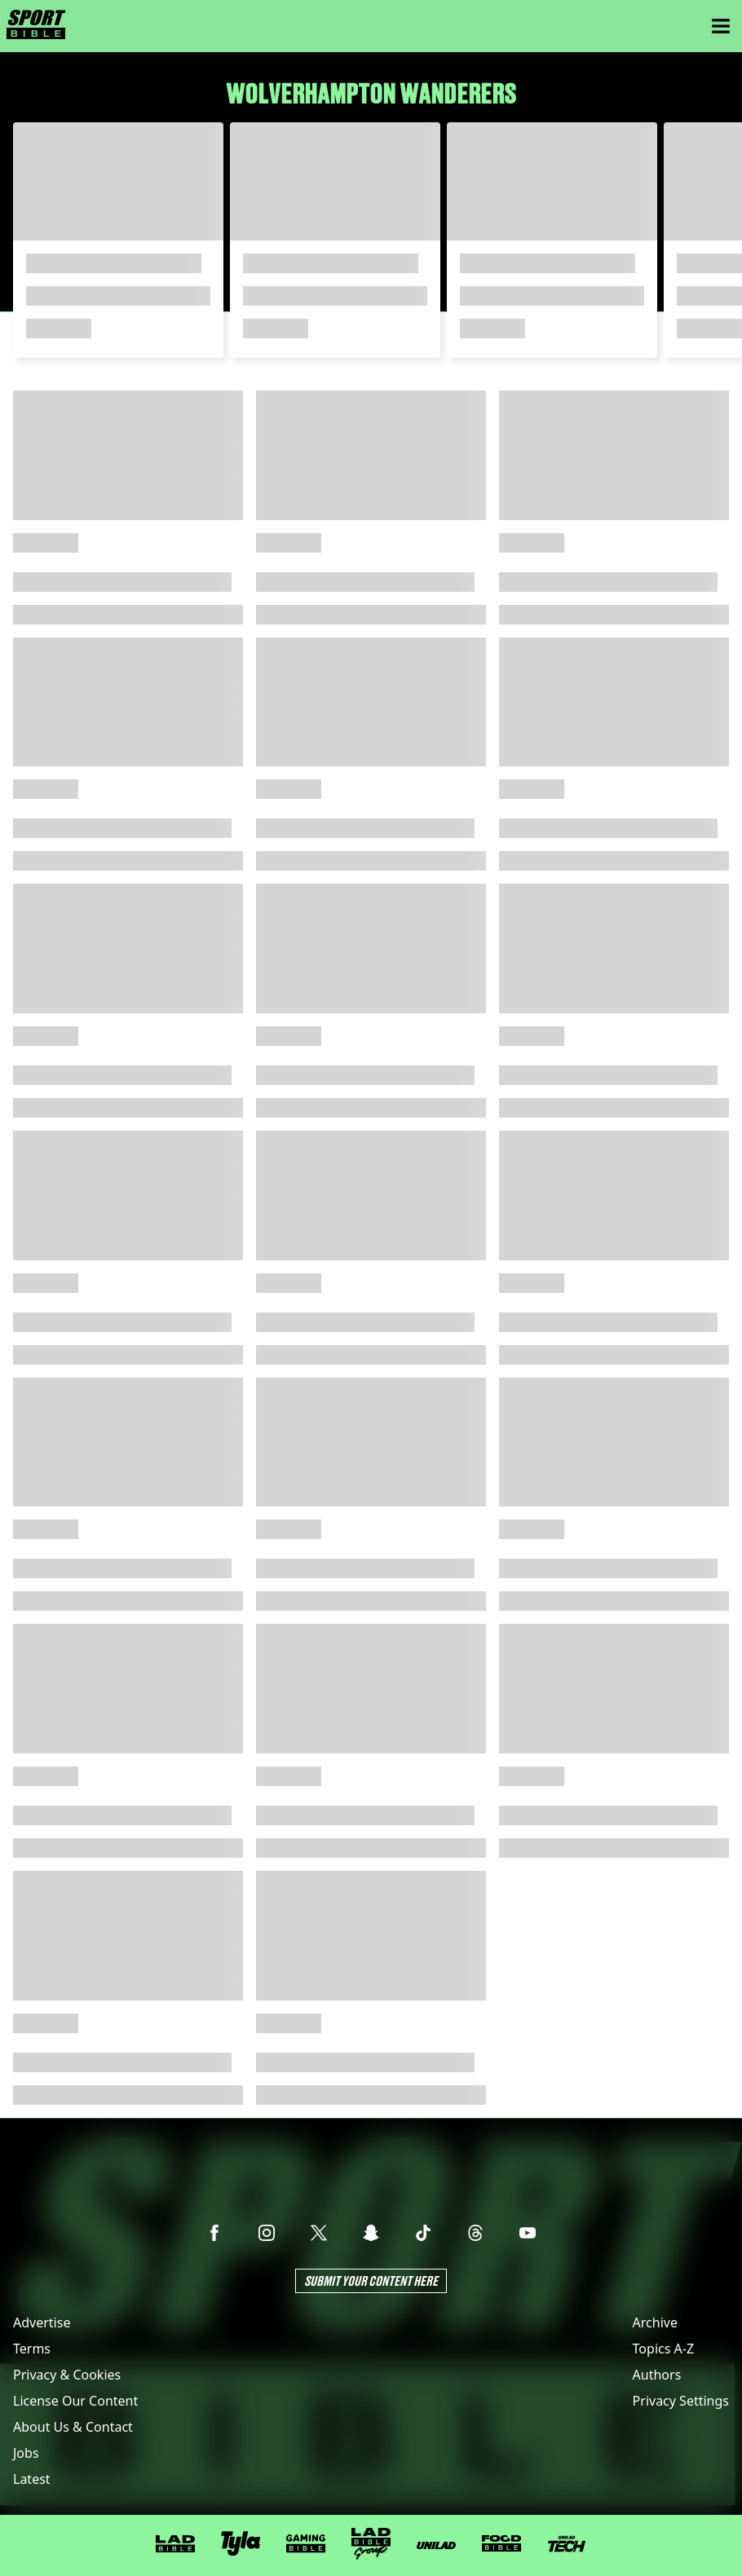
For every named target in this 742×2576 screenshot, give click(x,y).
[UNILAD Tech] (566, 2543)
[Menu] (721, 26)
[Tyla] (240, 2543)
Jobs (26, 2453)
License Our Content (75, 2401)
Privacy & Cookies (67, 2375)
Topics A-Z (663, 2349)
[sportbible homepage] (36, 26)
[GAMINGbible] (305, 2543)
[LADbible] (175, 2544)
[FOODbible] (501, 2543)
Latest (32, 2479)
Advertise (41, 2322)
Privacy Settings (681, 2401)
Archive (655, 2322)
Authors (657, 2375)
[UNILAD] (436, 2545)
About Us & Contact (73, 2427)
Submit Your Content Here (371, 2280)
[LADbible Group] (371, 2544)
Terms (32, 2349)
